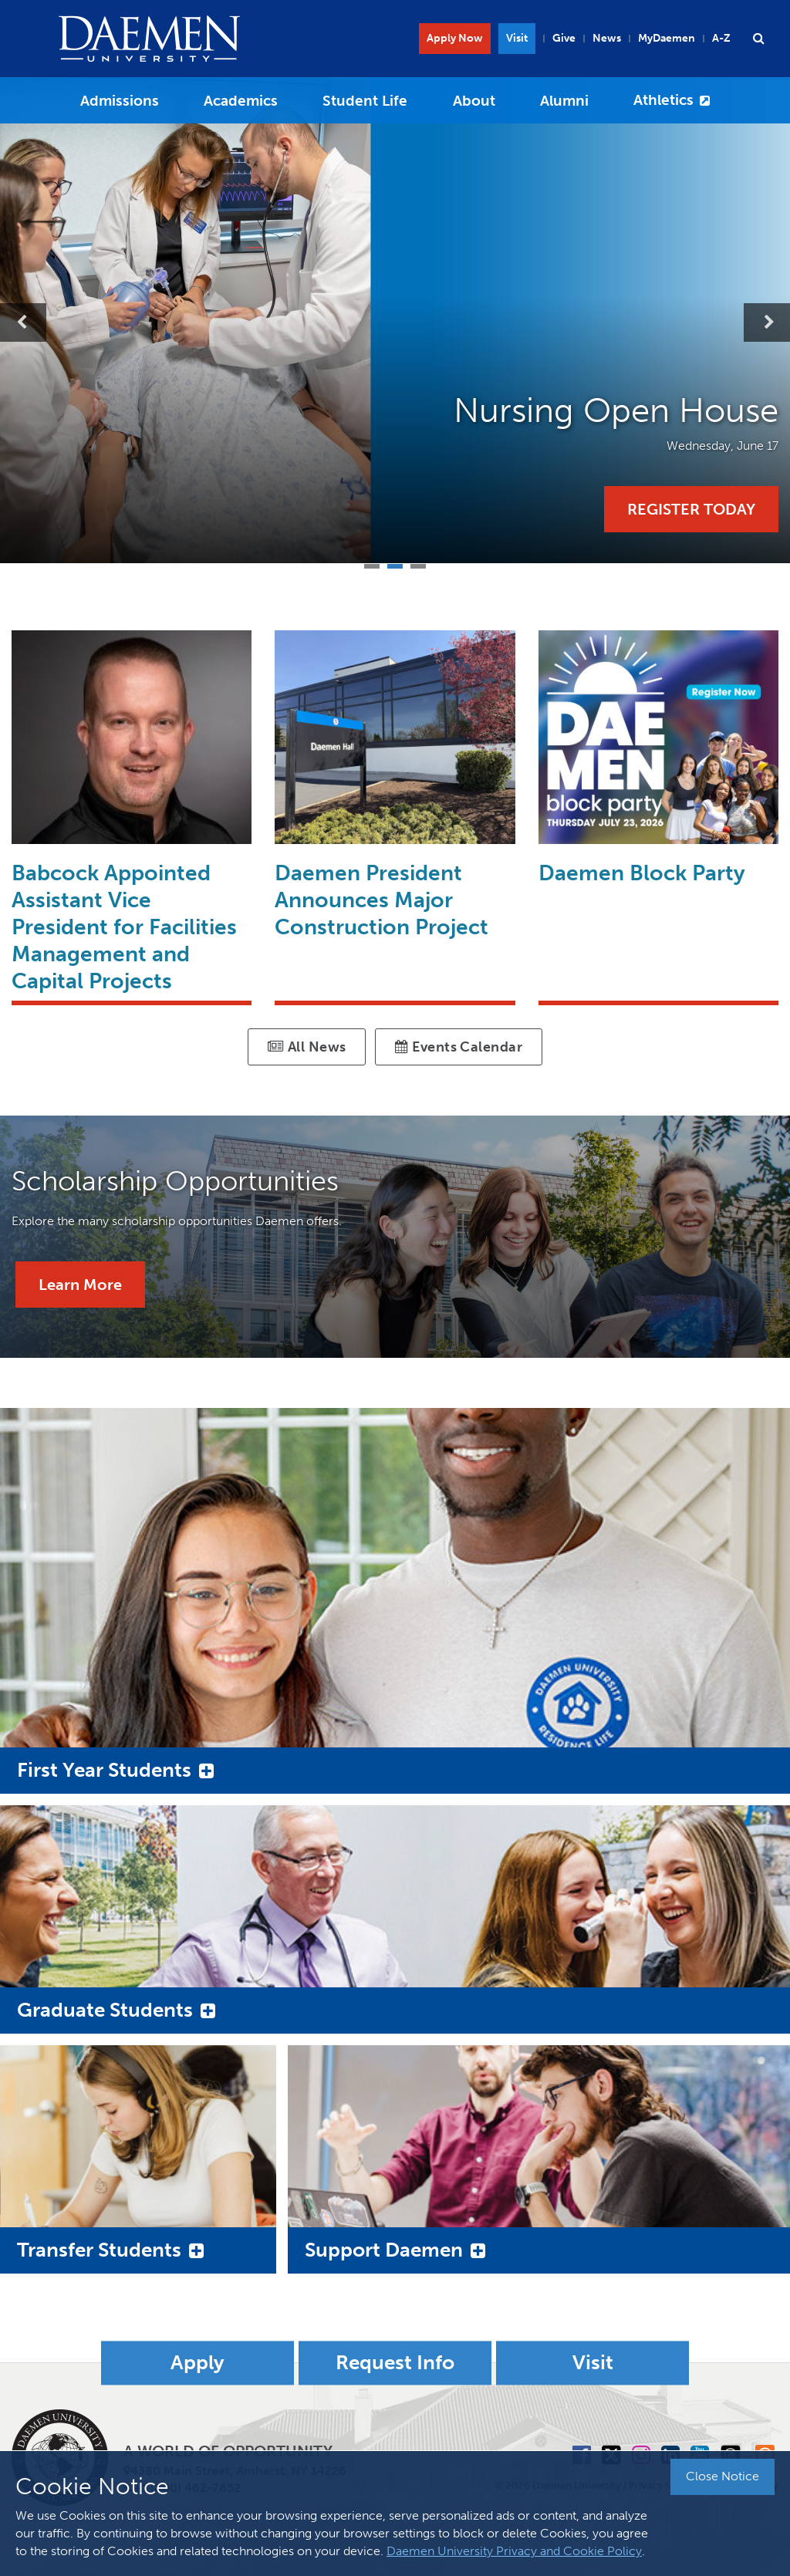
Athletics (663, 100)
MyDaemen (666, 38)
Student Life (364, 101)
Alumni (564, 101)
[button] (758, 38)
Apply (197, 2363)
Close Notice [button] (722, 2476)
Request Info (395, 2363)
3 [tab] (418, 564)
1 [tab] (371, 564)
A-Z (721, 38)
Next (767, 322)
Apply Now (455, 38)
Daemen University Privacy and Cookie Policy (514, 2551)
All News (307, 1046)
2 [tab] (395, 564)
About (474, 101)
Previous (23, 322)
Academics (241, 101)
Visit (517, 38)
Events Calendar (458, 1046)
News (606, 38)
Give (564, 38)
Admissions (119, 101)
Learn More (80, 1284)
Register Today (691, 509)
